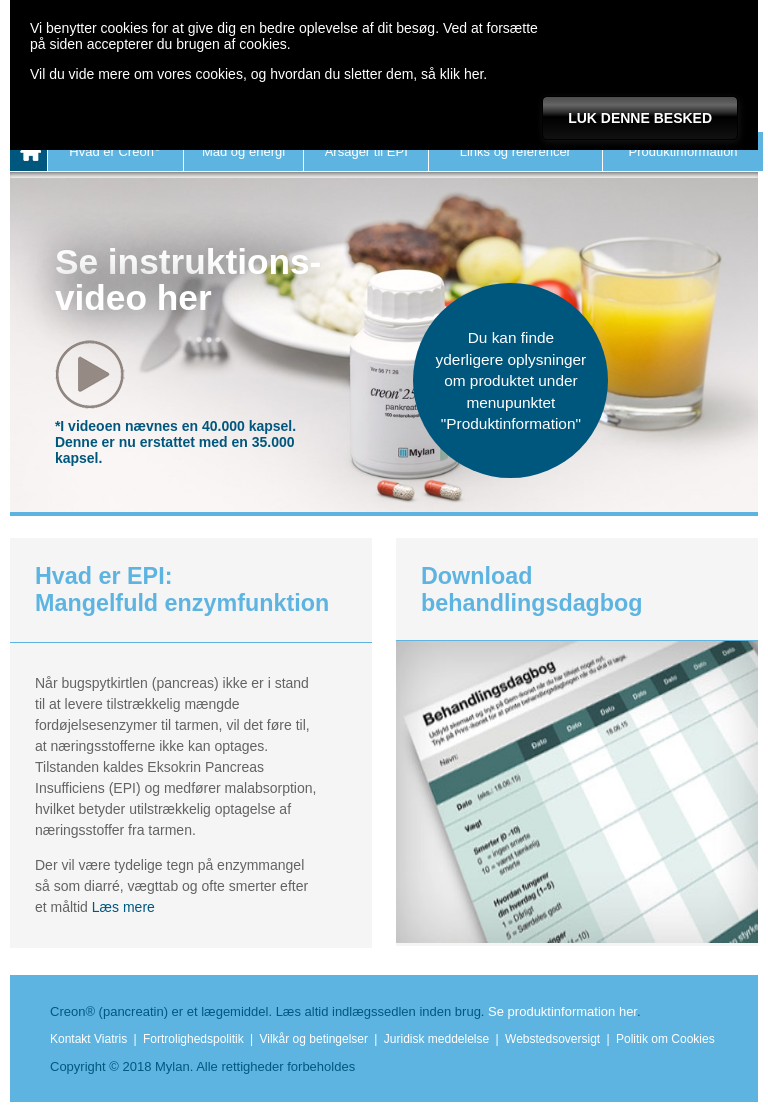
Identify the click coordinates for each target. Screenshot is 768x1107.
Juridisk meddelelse (436, 1039)
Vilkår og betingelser (314, 1039)
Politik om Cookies (665, 1039)
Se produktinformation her (562, 1011)
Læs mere (123, 907)
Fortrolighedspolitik (193, 1039)
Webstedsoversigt (552, 1039)
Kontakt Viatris (88, 1039)
